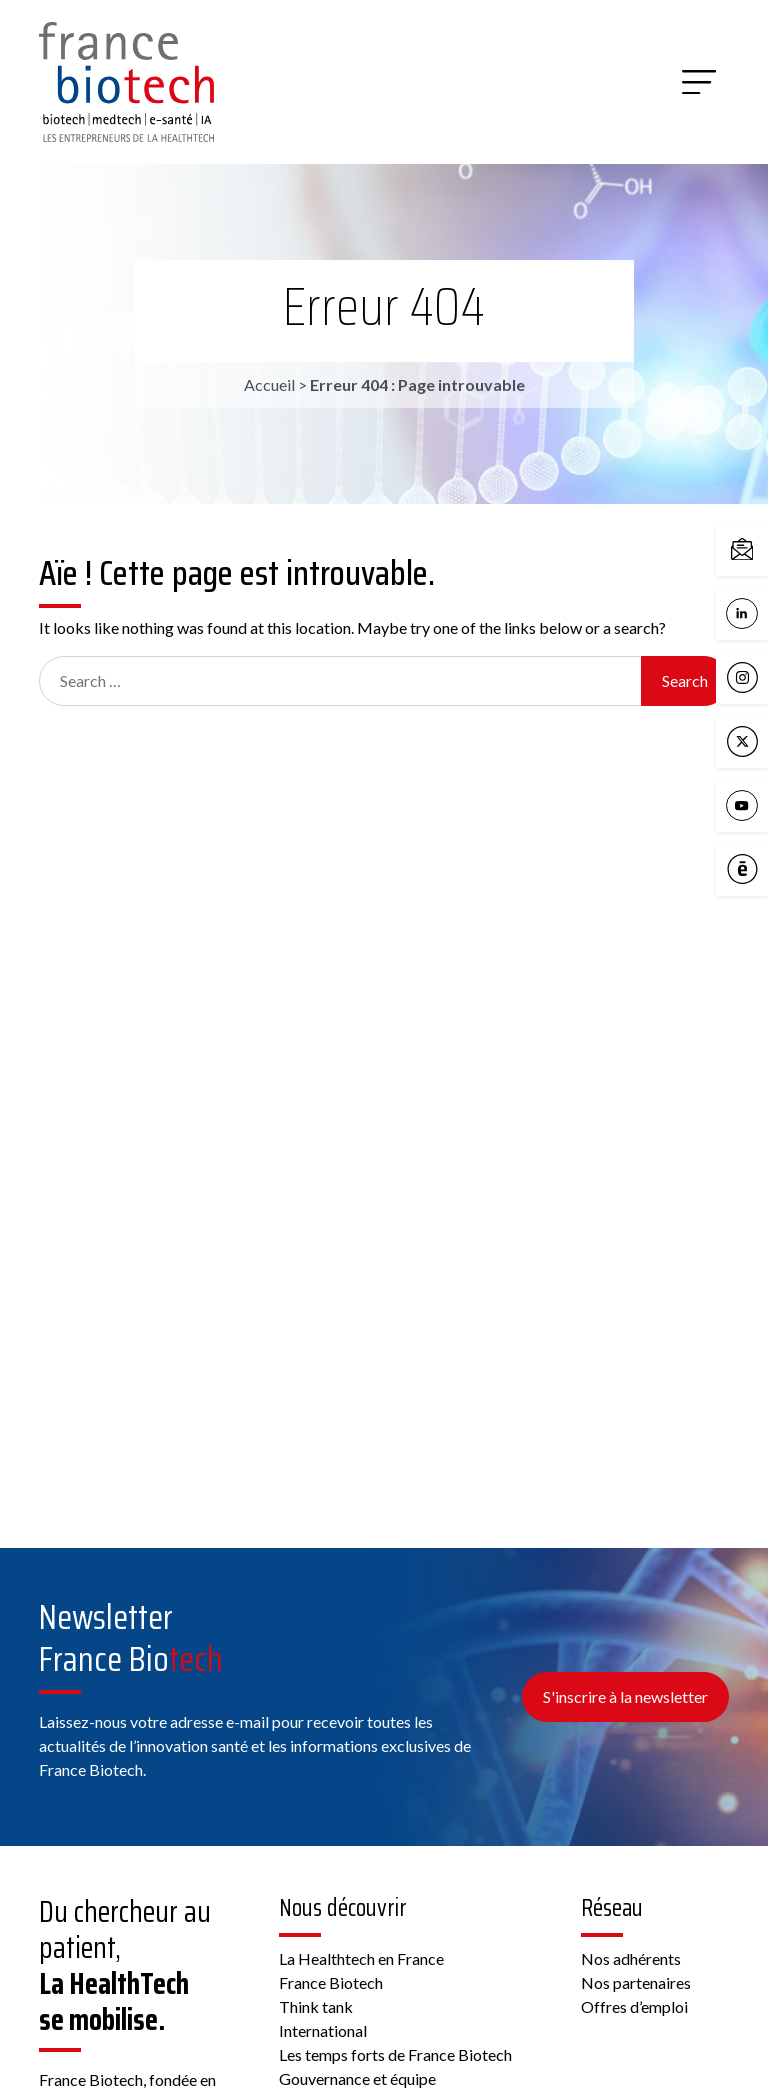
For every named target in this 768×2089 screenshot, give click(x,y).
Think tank (316, 2006)
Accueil (269, 384)
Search (685, 680)
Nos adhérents (631, 1958)
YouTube (747, 806)
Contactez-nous (747, 550)
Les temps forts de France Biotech (395, 2054)
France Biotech (331, 1982)
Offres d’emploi (634, 2006)
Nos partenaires (636, 1982)
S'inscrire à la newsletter (625, 1696)
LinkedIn (747, 614)
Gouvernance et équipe (357, 2078)
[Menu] (699, 82)
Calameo (747, 870)
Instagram (747, 678)
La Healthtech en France (361, 1958)
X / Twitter (747, 742)
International (323, 2030)
